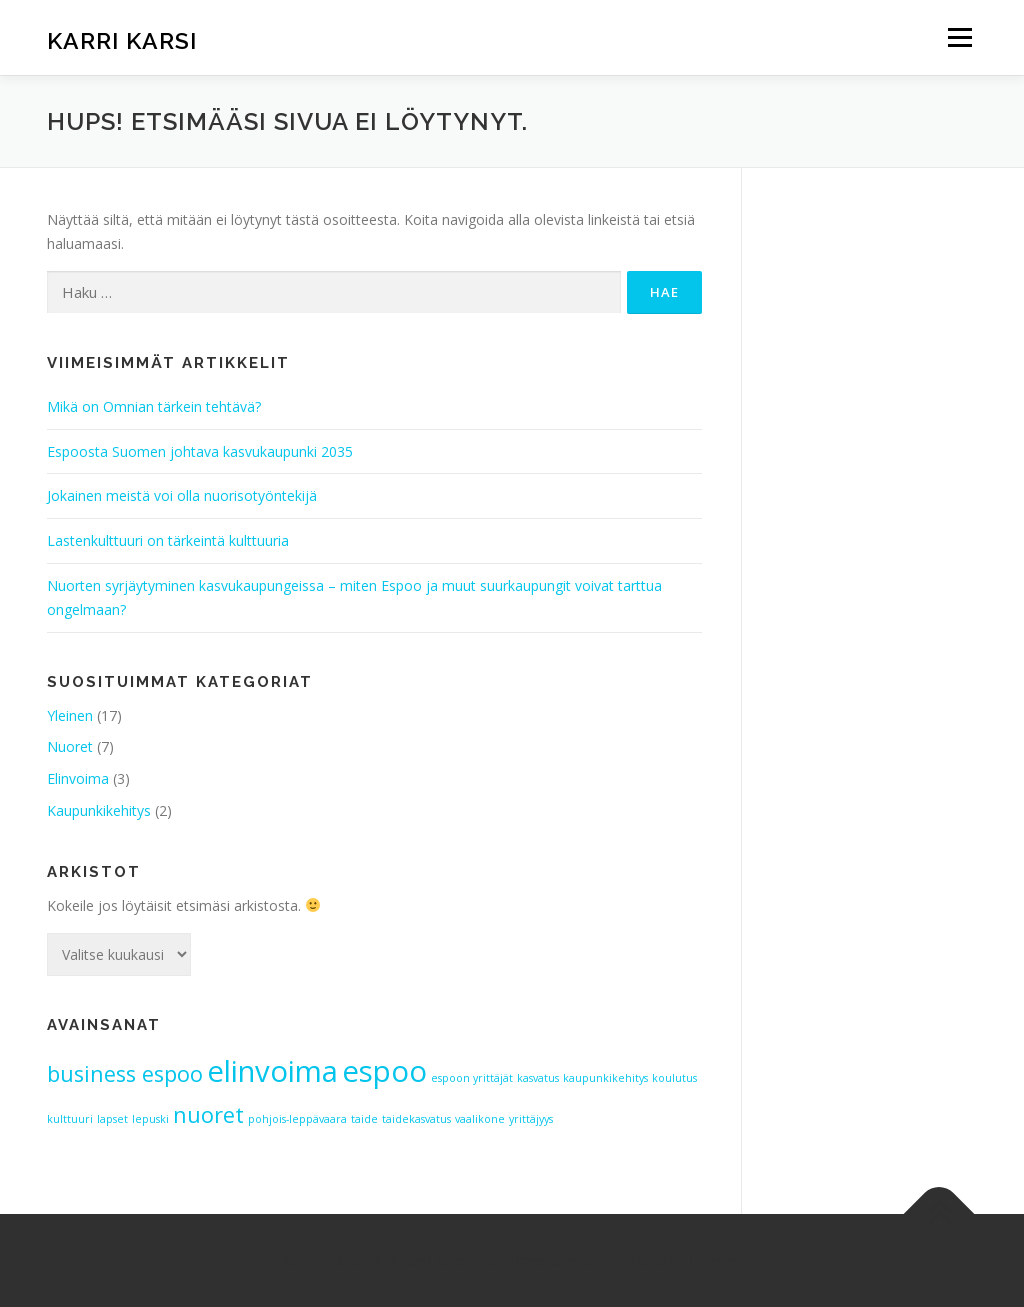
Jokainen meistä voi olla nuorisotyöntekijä (182, 495)
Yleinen (70, 715)
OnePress (515, 1260)
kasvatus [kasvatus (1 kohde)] (538, 1078)
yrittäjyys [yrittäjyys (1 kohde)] (531, 1119)
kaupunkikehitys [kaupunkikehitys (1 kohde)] (605, 1078)
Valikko (959, 37)
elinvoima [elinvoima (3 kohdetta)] (272, 1071)
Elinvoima (78, 778)
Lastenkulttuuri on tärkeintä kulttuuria (168, 540)
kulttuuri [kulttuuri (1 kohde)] (70, 1119)
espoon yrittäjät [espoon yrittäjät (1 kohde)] (472, 1078)
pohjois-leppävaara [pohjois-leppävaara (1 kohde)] (297, 1119)
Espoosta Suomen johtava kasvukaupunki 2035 (200, 451)
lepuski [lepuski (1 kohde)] (150, 1119)
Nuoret (70, 746)
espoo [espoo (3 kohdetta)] (384, 1071)
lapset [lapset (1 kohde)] (112, 1119)
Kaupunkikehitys (99, 810)
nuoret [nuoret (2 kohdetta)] (208, 1114)
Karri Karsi (122, 40)
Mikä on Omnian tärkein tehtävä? (154, 406)
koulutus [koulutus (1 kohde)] (674, 1078)
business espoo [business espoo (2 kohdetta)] (125, 1073)
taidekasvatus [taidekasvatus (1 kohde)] (416, 1119)
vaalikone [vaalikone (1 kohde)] (480, 1119)
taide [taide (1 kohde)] (364, 1119)
